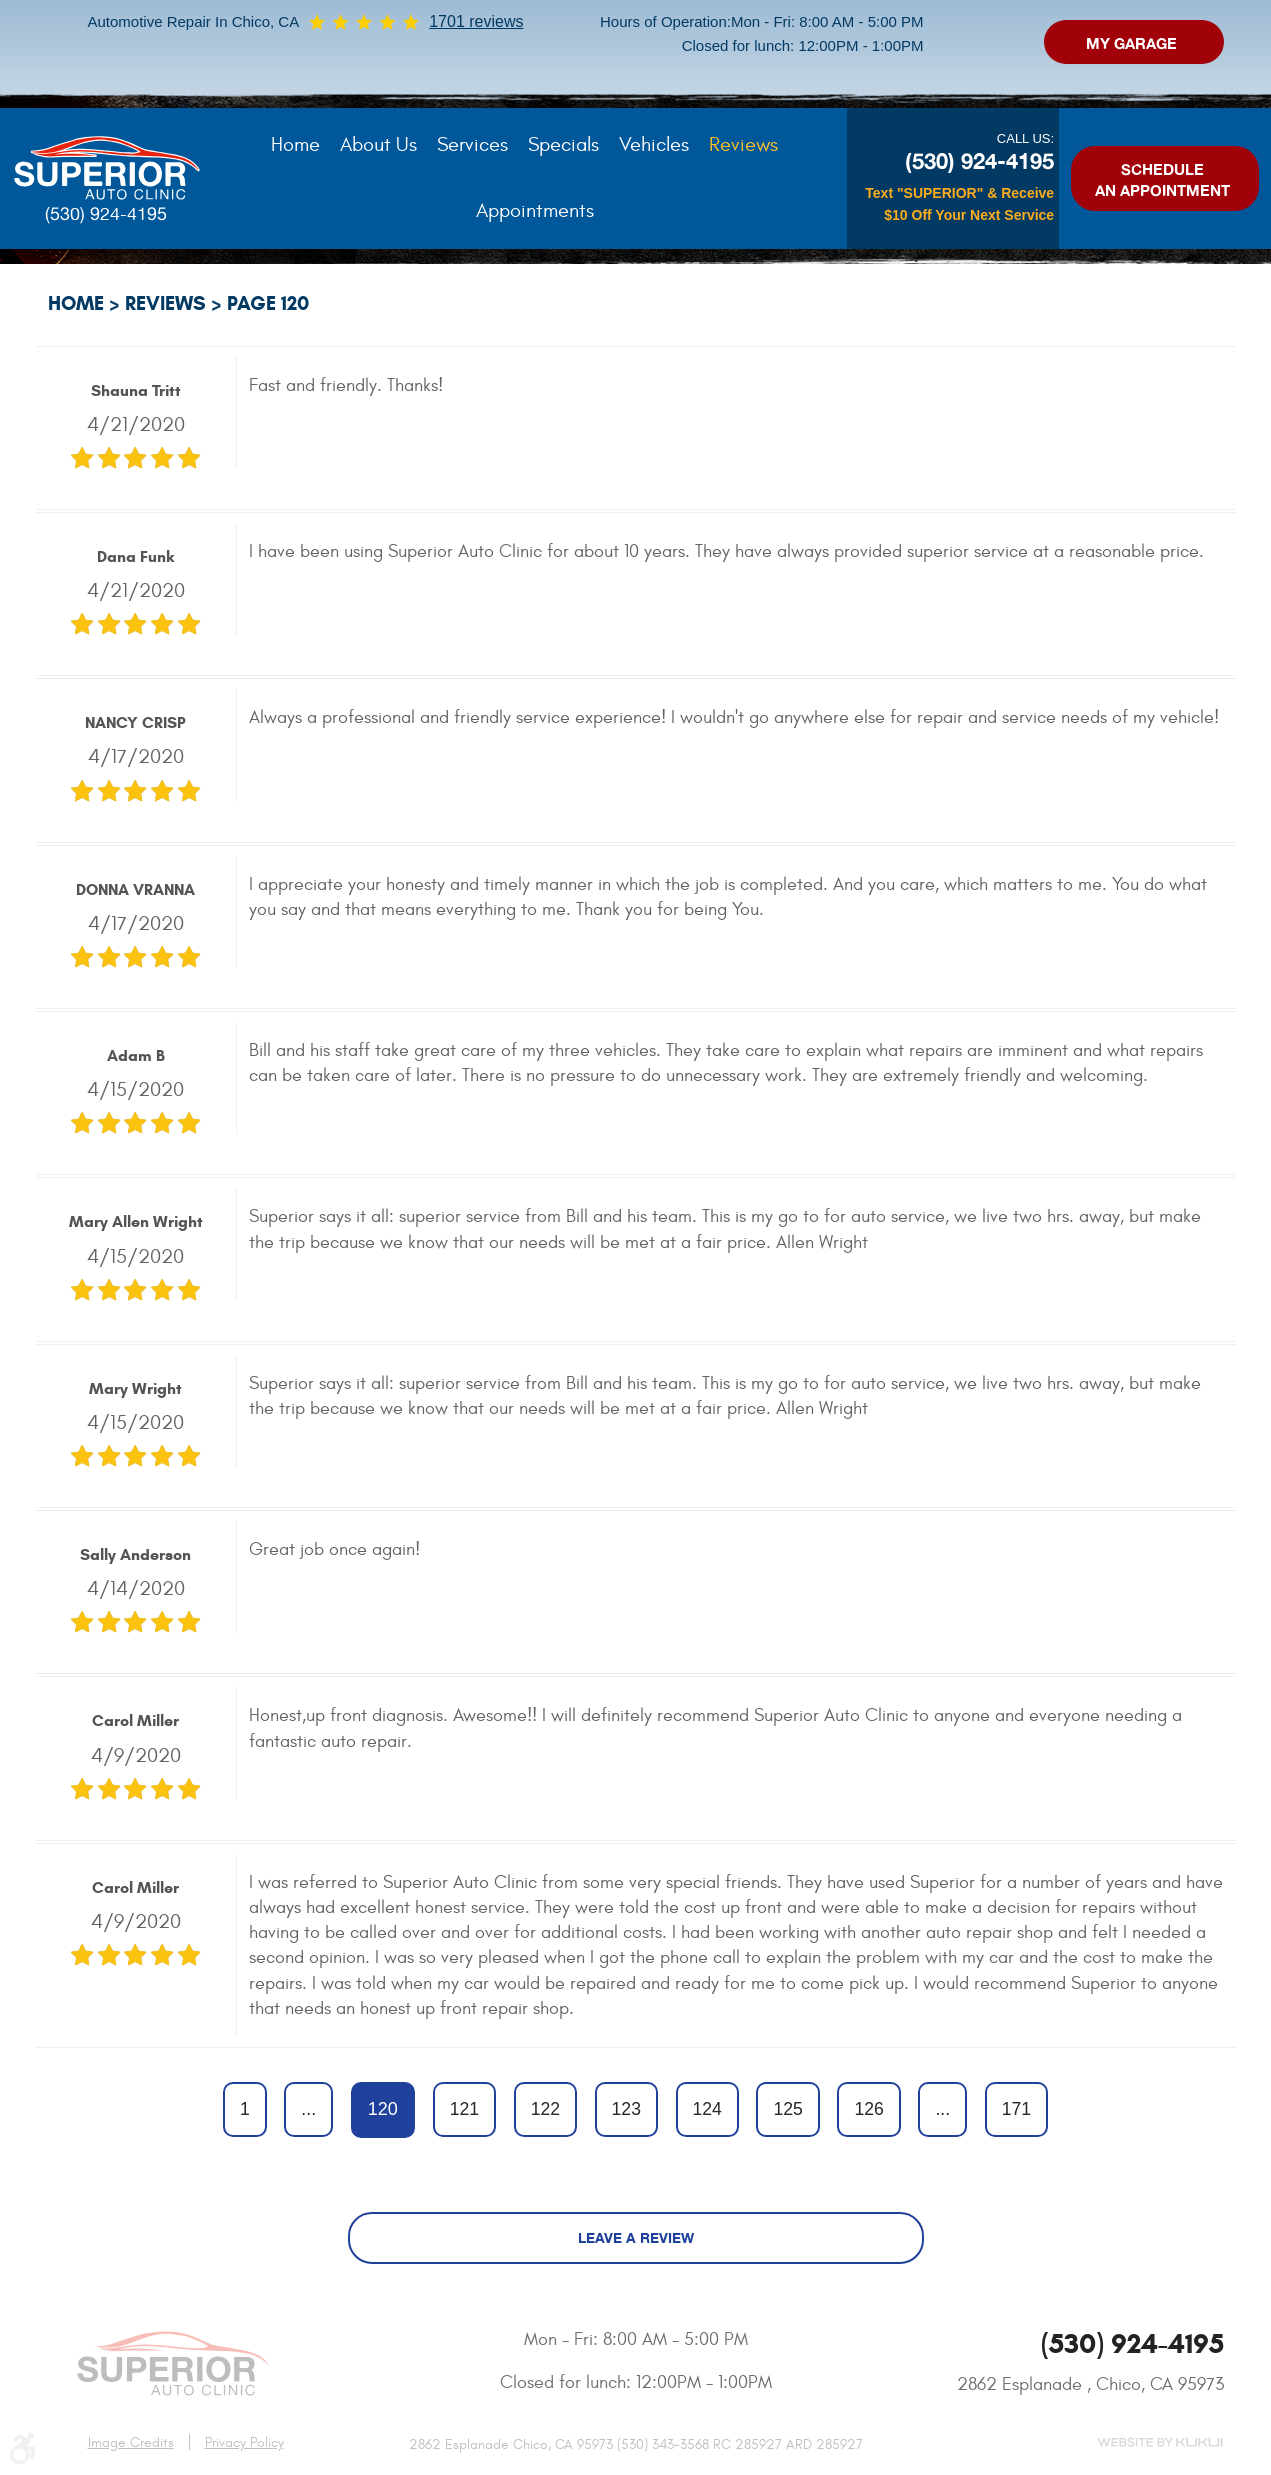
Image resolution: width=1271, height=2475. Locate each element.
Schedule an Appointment (1162, 180)
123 (626, 2109)
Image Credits (131, 2442)
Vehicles (654, 144)
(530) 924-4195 (106, 214)
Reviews (743, 144)
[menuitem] (295, 145)
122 (545, 2109)
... (308, 2109)
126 (868, 2109)
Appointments (535, 210)
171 (1016, 2109)
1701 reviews (476, 21)
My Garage (1131, 43)
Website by (1160, 2442)
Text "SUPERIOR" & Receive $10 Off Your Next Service (959, 204)
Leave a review (636, 2237)
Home (295, 144)
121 (464, 2109)
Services (472, 144)
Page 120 (268, 303)
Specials (563, 144)
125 (787, 2109)
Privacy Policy (244, 2443)
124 (707, 2109)
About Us (378, 144)
